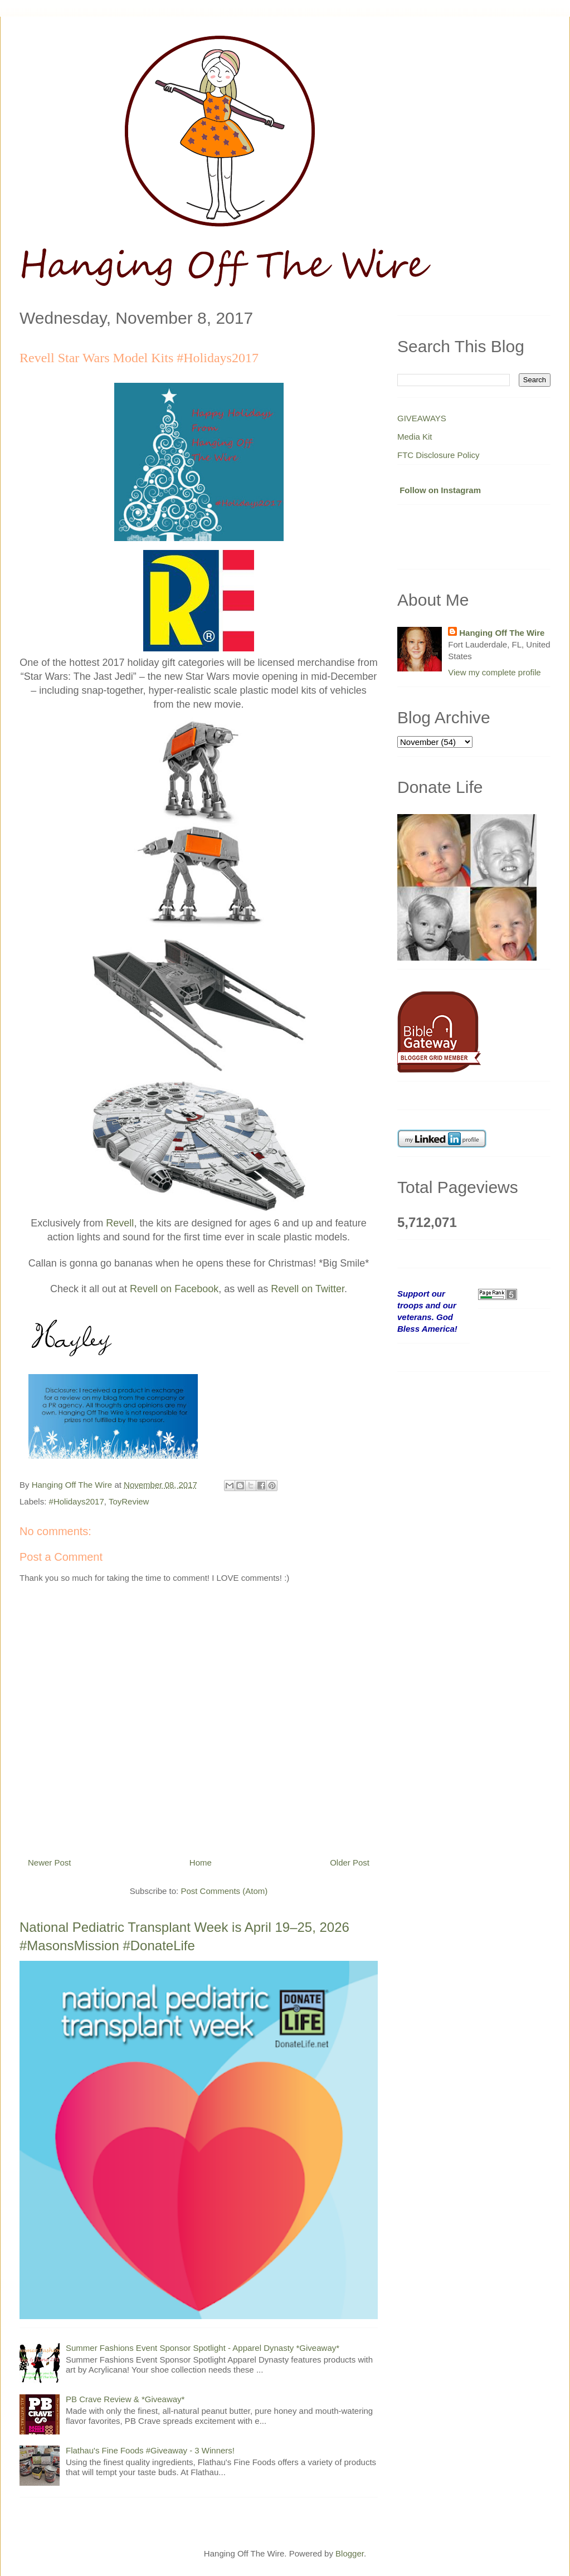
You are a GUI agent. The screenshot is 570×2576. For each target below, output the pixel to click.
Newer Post (49, 1862)
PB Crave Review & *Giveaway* (125, 2399)
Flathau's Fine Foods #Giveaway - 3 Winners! (150, 2450)
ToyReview (129, 1501)
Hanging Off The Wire (501, 632)
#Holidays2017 (76, 1501)
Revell (120, 1223)
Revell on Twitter (307, 1288)
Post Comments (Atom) (224, 1891)
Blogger (349, 2553)
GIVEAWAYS (421, 418)
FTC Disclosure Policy (438, 455)
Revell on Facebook (174, 1288)
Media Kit (414, 436)
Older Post (349, 1862)
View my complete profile (494, 672)
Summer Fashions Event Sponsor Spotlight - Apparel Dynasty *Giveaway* (202, 2348)
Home (200, 1862)
